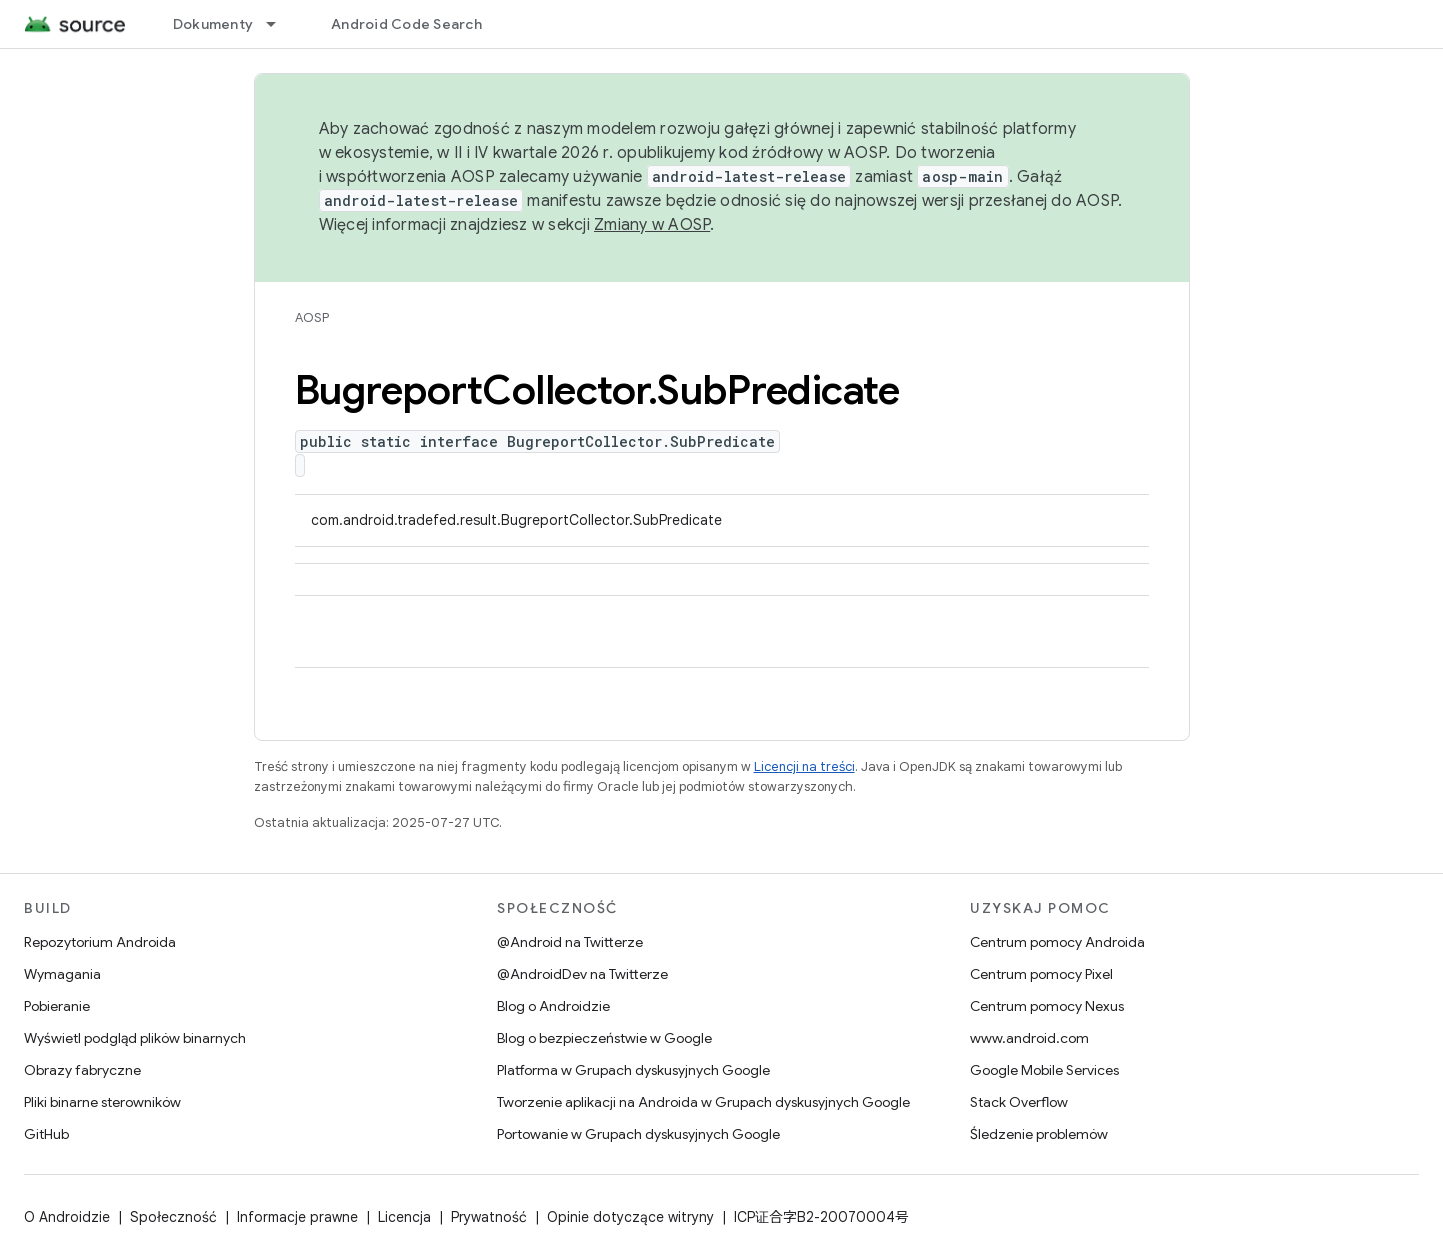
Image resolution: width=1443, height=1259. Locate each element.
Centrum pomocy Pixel (1041, 974)
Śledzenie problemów (1039, 1134)
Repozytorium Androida (100, 942)
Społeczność (173, 1217)
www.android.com (1029, 1038)
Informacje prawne (297, 1217)
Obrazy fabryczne (82, 1070)
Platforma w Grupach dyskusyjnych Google (633, 1070)
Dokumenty (213, 24)
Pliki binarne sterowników (102, 1102)
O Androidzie (67, 1217)
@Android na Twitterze (570, 942)
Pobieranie (57, 1006)
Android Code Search (406, 24)
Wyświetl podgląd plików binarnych (135, 1038)
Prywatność (489, 1217)
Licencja (404, 1217)
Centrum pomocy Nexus (1047, 1006)
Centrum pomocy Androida (1057, 942)
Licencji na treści (804, 766)
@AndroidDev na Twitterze (582, 974)
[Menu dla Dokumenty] (280, 24)
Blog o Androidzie (553, 1006)
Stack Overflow (1019, 1102)
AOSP (312, 317)
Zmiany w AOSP (652, 225)
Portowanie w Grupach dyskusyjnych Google (638, 1134)
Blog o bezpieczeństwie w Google (604, 1038)
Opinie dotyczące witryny (630, 1217)
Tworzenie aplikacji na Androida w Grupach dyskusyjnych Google (703, 1102)
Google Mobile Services (1044, 1070)
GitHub (46, 1134)
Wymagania (62, 974)
